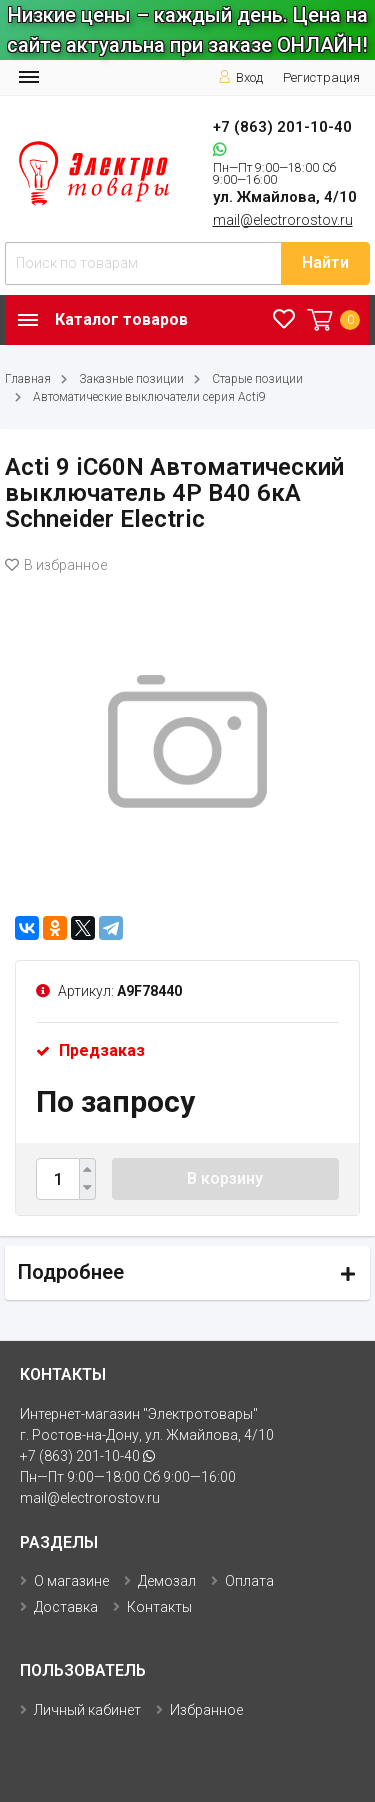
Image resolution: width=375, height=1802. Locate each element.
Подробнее (71, 1272)
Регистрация (321, 77)
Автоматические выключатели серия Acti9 (149, 397)
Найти (325, 262)
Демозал (167, 1581)
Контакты (159, 1607)
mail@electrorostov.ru (283, 220)
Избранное (206, 1710)
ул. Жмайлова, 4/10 (285, 197)
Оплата (249, 1581)
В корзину (225, 1178)
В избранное (56, 565)
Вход (240, 77)
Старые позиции (257, 379)
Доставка (66, 1607)
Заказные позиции (131, 379)
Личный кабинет (87, 1710)
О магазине (71, 1581)
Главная (28, 379)
